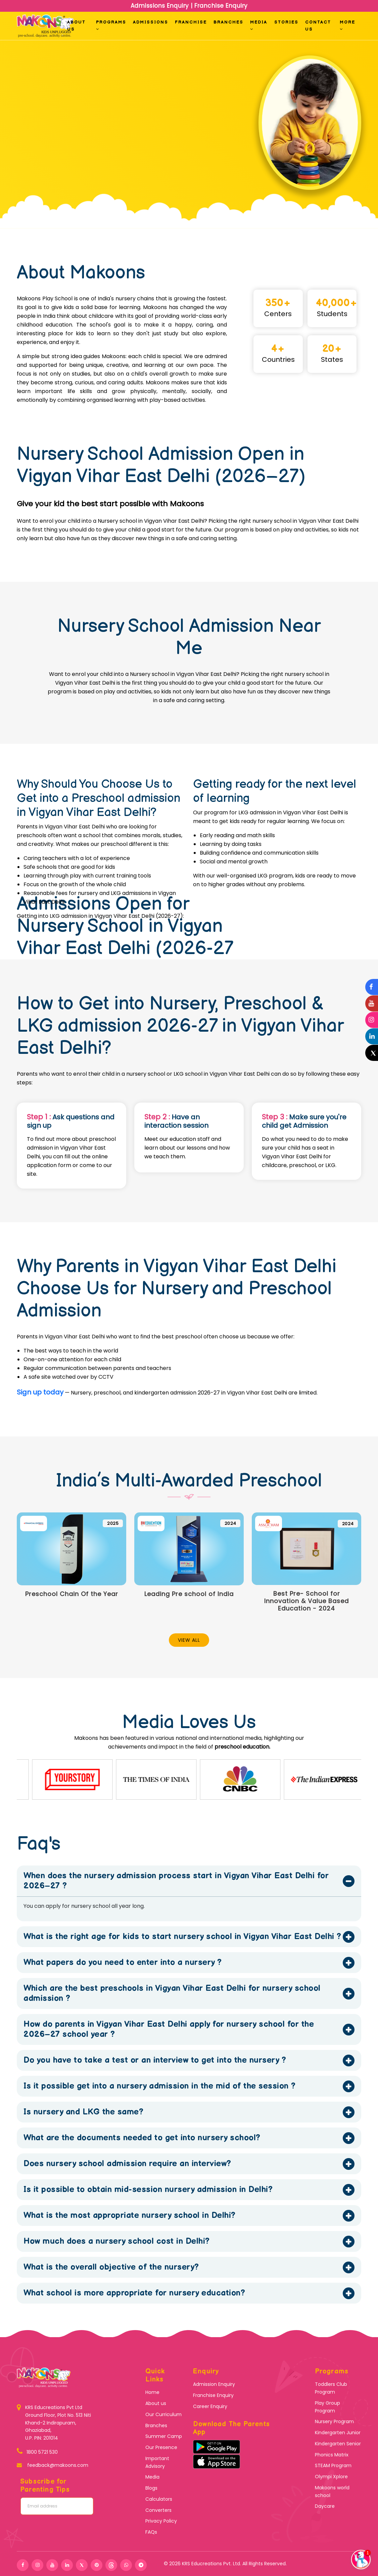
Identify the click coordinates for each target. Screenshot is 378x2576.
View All (189, 1640)
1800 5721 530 (42, 2452)
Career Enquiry (210, 2406)
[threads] (111, 2565)
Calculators (158, 2499)
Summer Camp (163, 2436)
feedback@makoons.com (57, 2465)
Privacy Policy (161, 2521)
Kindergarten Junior (338, 2432)
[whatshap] (126, 2565)
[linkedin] (67, 2565)
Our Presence (161, 2447)
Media (258, 25)
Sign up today (40, 1392)
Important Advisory (157, 2462)
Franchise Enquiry (220, 6)
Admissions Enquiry (161, 6)
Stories (286, 22)
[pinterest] (96, 2565)
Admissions (150, 22)
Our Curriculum (163, 2414)
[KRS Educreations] (21, 2423)
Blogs (151, 2488)
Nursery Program (334, 2421)
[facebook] (23, 2565)
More (347, 25)
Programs (111, 25)
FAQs (151, 2532)
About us (155, 2403)
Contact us (318, 25)
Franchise (191, 22)
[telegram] (141, 2565)
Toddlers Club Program (331, 2388)
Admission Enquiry (214, 2384)
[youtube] (52, 2565)
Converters (158, 2510)
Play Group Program (327, 2407)
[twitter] (82, 2565)
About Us (76, 25)
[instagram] (37, 2565)
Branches (228, 22)
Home (152, 2392)
